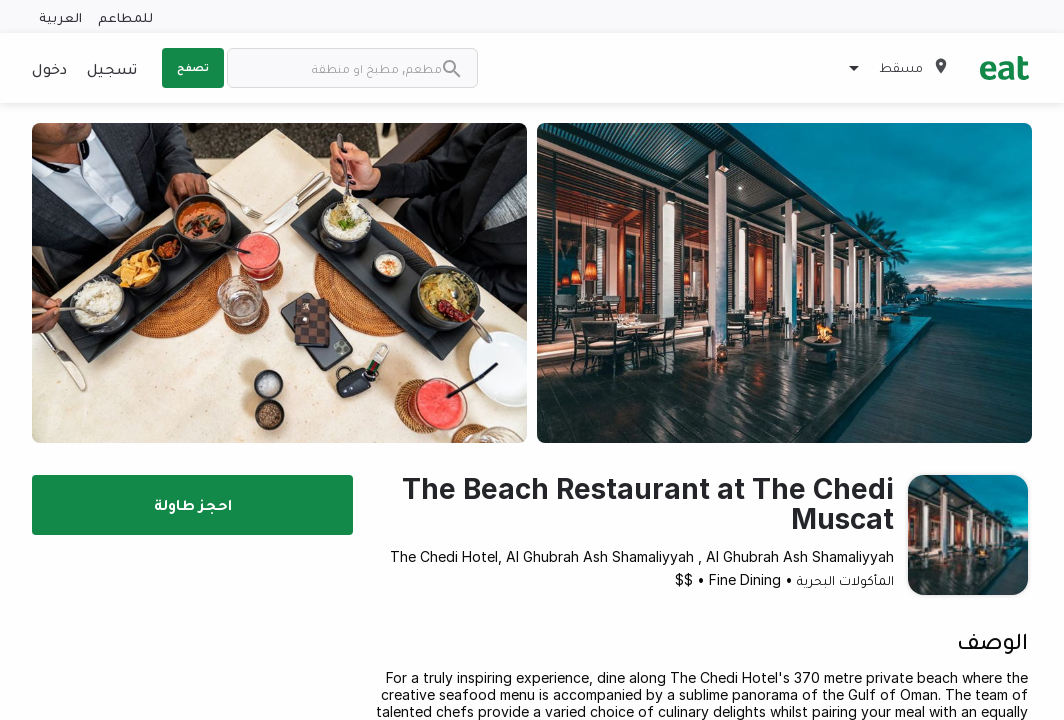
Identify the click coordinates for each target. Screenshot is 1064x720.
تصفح (193, 67)
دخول (49, 68)
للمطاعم (125, 16)
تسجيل (112, 68)
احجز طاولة (193, 504)
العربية (60, 16)
